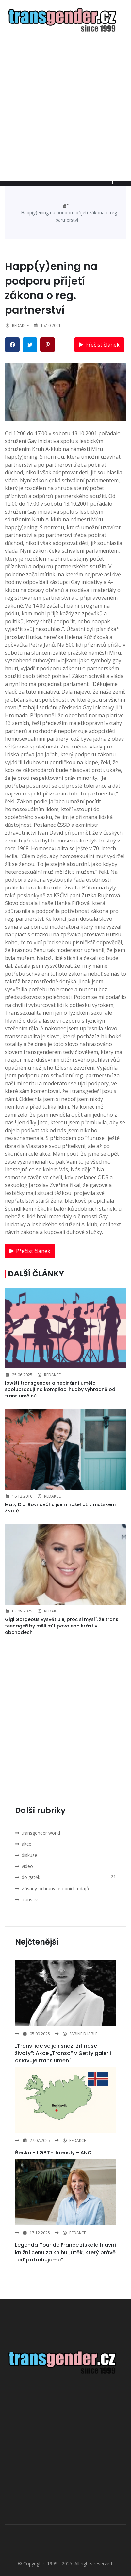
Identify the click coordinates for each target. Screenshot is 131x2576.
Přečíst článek (98, 344)
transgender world (41, 1833)
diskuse (29, 1855)
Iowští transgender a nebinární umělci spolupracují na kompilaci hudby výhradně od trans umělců (60, 1389)
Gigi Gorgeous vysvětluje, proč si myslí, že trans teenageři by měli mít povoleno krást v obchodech (61, 1625)
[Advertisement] (65, 107)
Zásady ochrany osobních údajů (55, 1888)
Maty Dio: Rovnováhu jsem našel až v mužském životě (60, 1507)
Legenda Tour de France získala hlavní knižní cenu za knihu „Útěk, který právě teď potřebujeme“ (65, 2252)
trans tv (30, 1899)
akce (26, 1844)
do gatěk (31, 1877)
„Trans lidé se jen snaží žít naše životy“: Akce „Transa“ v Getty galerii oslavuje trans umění (63, 2053)
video (27, 1866)
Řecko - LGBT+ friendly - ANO (53, 2152)
